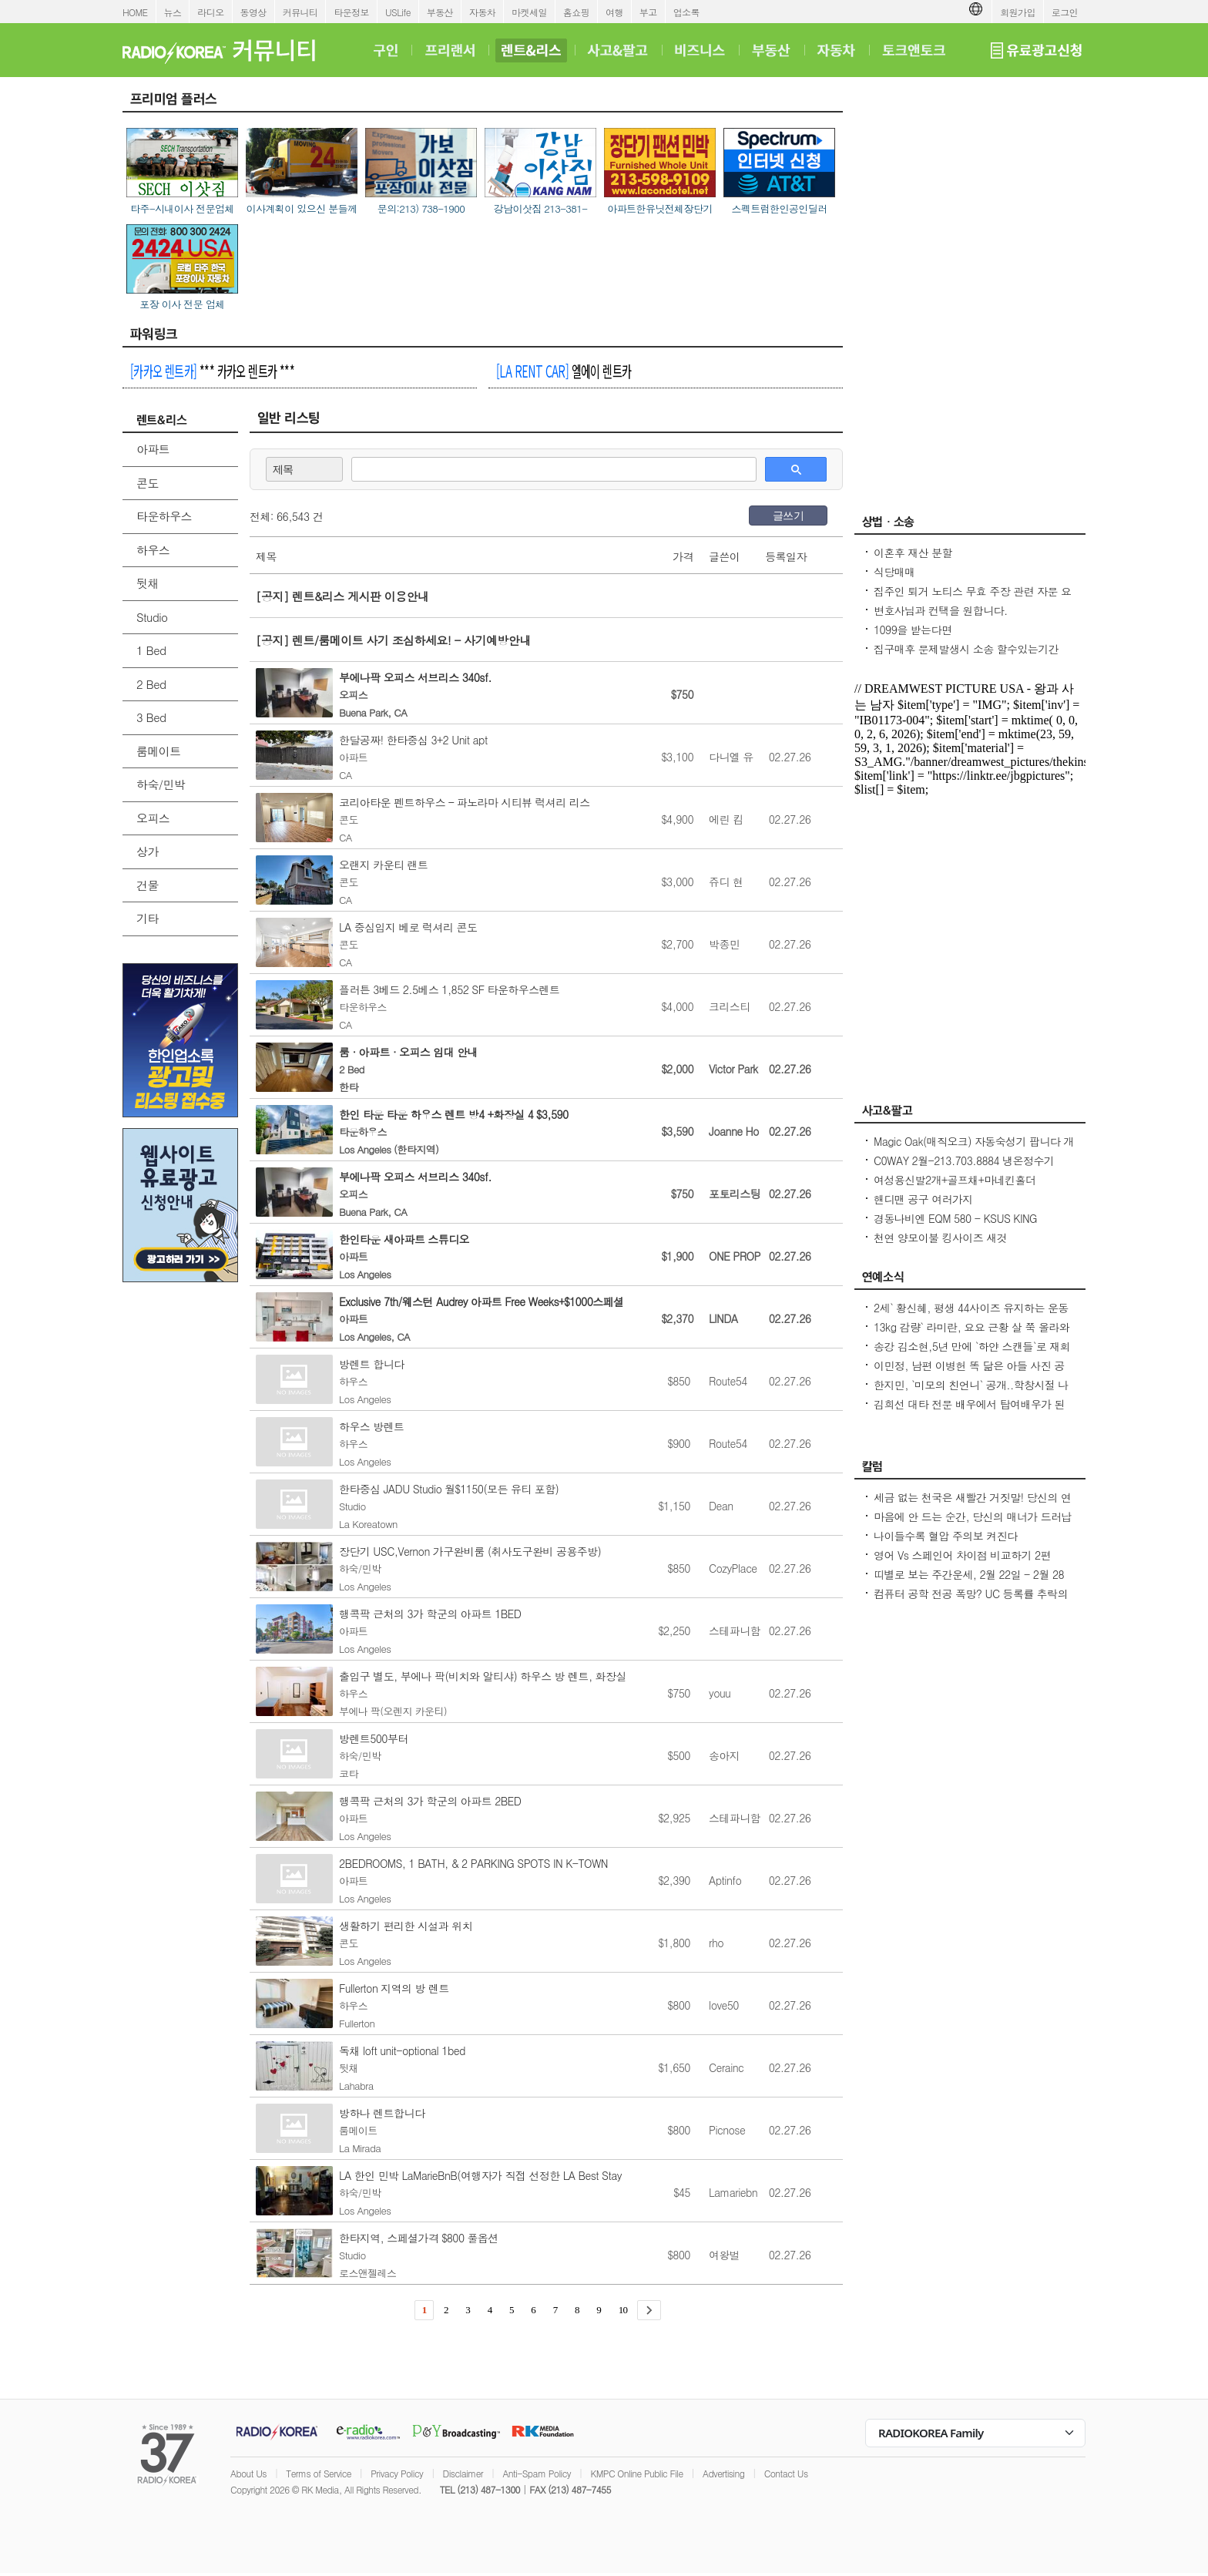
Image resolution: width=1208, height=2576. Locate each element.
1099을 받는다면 (912, 629)
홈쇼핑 (576, 11)
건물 (147, 885)
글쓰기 (788, 515)
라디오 (210, 11)
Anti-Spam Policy (536, 2473)
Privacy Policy (397, 2473)
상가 (147, 851)
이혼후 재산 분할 (913, 552)
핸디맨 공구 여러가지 (923, 1199)
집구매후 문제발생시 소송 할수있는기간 (966, 649)
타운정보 (351, 11)
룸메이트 (158, 751)
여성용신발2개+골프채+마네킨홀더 (954, 1179)
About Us (248, 2473)
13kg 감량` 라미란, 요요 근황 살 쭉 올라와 (971, 1327)
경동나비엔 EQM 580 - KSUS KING (955, 1218)
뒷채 (147, 583)
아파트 (152, 449)
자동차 (482, 11)
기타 (147, 918)
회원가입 (1017, 11)
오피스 (152, 818)
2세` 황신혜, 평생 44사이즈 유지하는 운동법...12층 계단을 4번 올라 (971, 1315)
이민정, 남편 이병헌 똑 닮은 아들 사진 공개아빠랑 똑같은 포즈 (969, 1373)
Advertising (723, 2473)
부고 (648, 11)
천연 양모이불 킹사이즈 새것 (940, 1237)
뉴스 (173, 11)
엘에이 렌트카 (563, 370)
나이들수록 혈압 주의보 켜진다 (945, 1535)
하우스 (152, 550)
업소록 (686, 11)
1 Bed (151, 650)
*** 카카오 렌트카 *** (212, 370)
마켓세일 (529, 11)
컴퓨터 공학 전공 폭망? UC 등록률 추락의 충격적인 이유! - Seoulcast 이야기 (971, 1601)
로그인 (1065, 11)
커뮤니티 (300, 11)
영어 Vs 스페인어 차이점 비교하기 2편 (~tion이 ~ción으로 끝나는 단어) (962, 1562)
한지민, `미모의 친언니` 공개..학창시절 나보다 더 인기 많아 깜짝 (971, 1392)
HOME (135, 11)
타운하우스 (164, 516)
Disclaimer (463, 2473)
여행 (614, 11)
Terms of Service (318, 2473)
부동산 (440, 11)
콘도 (147, 483)
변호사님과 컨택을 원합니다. (941, 610)
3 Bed (151, 717)
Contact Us (786, 2473)
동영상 (253, 11)
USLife (398, 11)
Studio (151, 617)
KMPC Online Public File (636, 2473)
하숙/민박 (160, 784)
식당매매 (894, 571)
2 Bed (151, 684)
